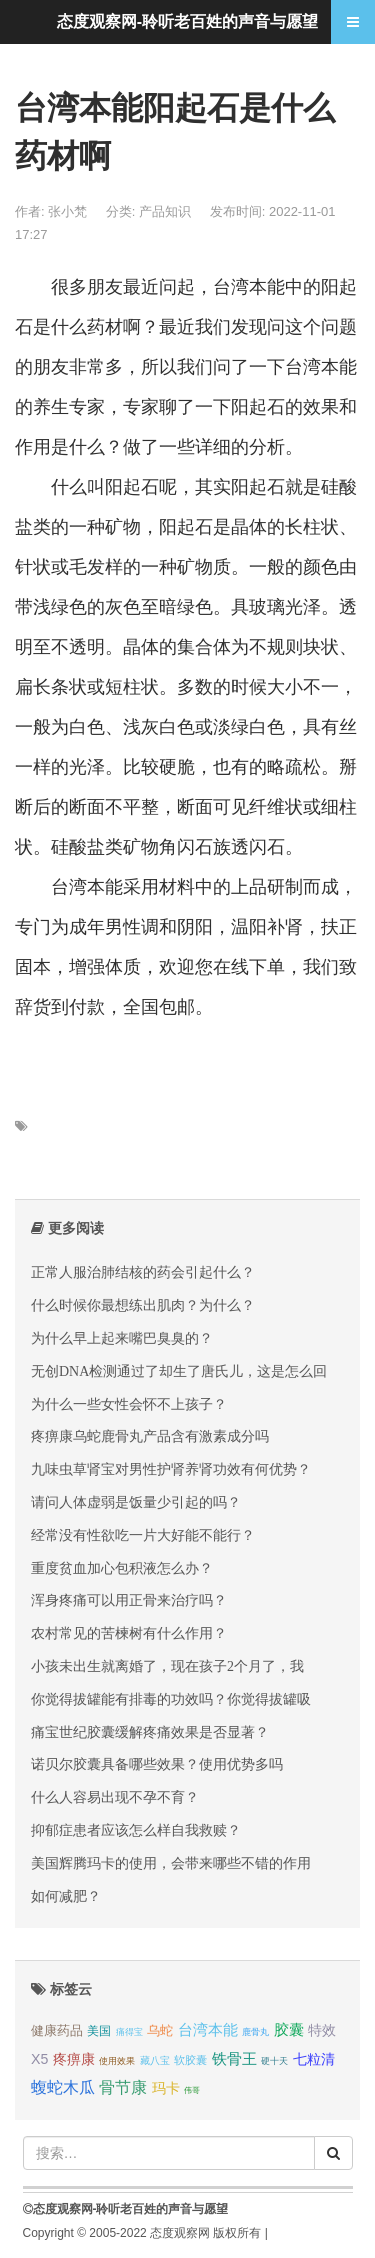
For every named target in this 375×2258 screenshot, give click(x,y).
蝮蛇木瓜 (63, 2087)
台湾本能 (208, 2030)
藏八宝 (155, 2060)
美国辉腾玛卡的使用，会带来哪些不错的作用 (171, 1863)
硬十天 (274, 2061)
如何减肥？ (66, 1896)
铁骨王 (234, 2058)
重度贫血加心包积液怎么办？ (122, 1568)
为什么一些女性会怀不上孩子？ (129, 1404)
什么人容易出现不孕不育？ (115, 1797)
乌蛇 (160, 2030)
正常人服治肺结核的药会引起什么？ (143, 1272)
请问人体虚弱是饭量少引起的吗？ (136, 1502)
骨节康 (123, 2087)
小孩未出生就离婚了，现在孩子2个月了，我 (167, 1666)
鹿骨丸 (255, 2032)
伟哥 (192, 2090)
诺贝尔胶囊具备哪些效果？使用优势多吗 (157, 1764)
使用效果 (117, 2061)
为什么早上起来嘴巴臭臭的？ (122, 1338)
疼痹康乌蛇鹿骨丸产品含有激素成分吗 (150, 1436)
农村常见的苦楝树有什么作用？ (129, 1633)
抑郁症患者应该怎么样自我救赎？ (136, 1830)
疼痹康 (74, 2059)
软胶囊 (190, 2060)
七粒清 (314, 2059)
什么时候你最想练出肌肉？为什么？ (143, 1305)
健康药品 (57, 2030)
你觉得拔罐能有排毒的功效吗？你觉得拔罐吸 (171, 1699)
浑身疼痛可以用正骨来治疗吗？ (129, 1600)
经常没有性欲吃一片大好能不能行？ (143, 1535)
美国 (99, 2031)
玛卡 (166, 2088)
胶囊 (289, 2030)
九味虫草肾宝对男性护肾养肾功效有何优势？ (171, 1469)
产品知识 (167, 211)
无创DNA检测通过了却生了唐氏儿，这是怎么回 (179, 1371)
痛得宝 (129, 2032)
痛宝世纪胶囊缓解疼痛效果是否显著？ (150, 1732)
